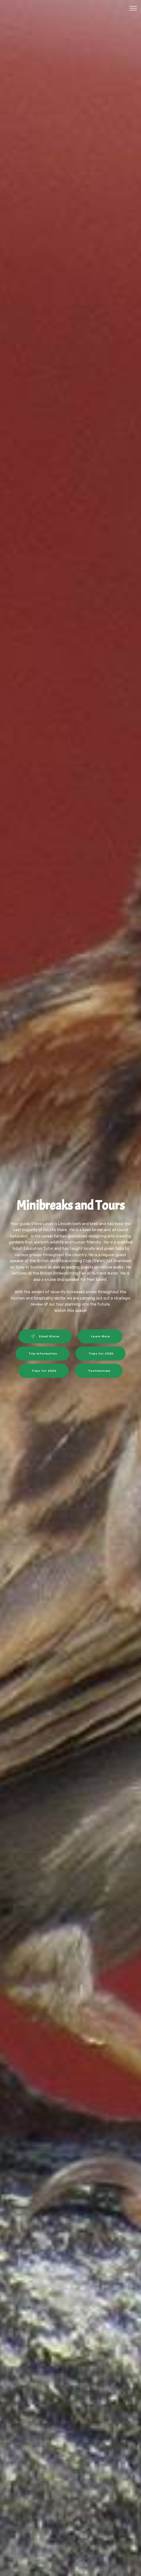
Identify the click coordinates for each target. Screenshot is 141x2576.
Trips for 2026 (44, 1370)
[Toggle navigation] (133, 8)
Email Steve (45, 1336)
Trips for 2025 (100, 1353)
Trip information (42, 1353)
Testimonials (98, 1370)
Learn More (100, 1336)
